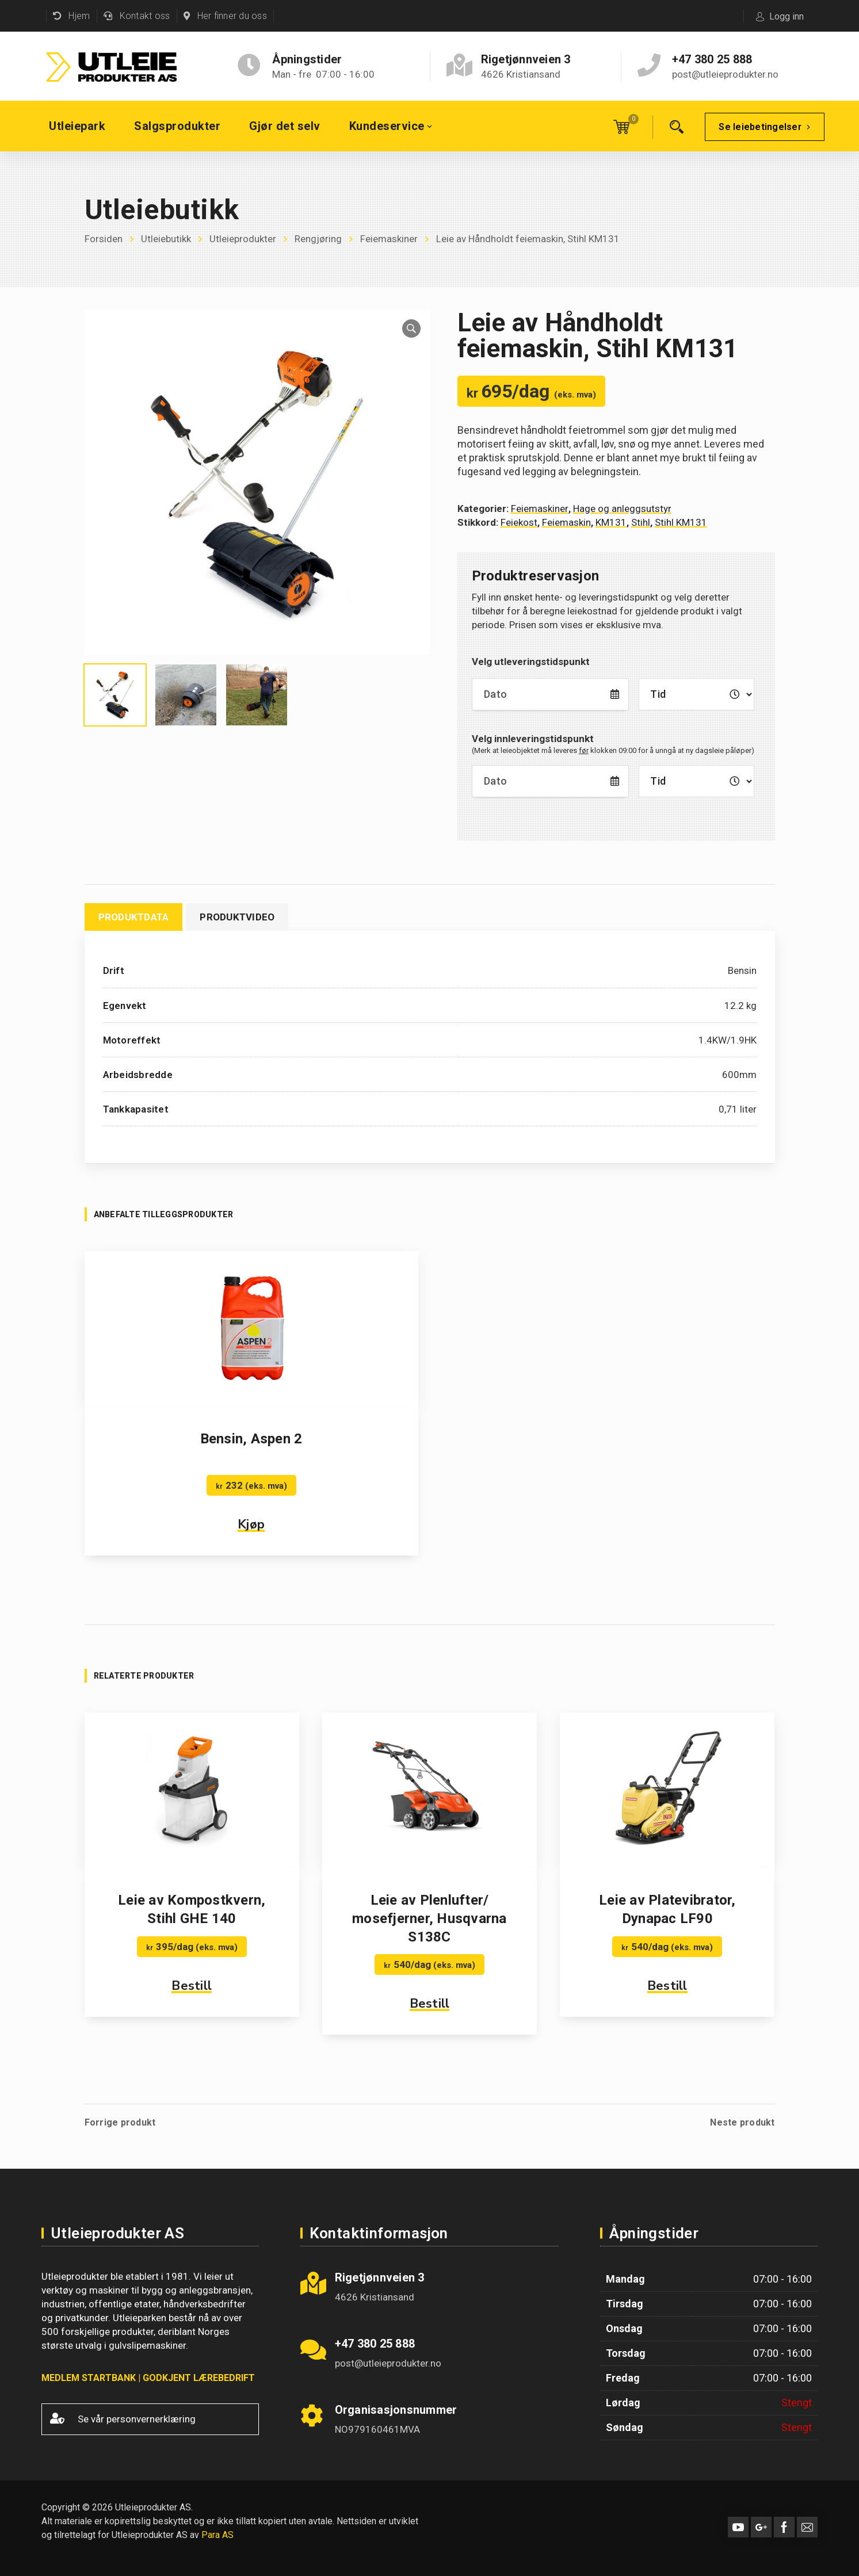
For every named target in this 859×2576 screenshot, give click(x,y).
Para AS (217, 2534)
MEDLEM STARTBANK (88, 2377)
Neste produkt (742, 2122)
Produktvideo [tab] (237, 917)
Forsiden (104, 238)
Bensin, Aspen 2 (251, 1439)
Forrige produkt (120, 2122)
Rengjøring (318, 238)
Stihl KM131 (681, 522)
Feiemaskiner (389, 238)
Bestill (191, 1986)
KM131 (611, 522)
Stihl (640, 522)
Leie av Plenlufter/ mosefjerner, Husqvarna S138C (429, 1918)
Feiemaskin (566, 522)
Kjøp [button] (251, 1524)
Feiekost (519, 522)
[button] (411, 328)
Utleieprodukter (242, 238)
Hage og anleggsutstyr (622, 508)
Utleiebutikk (166, 238)
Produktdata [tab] (133, 917)
